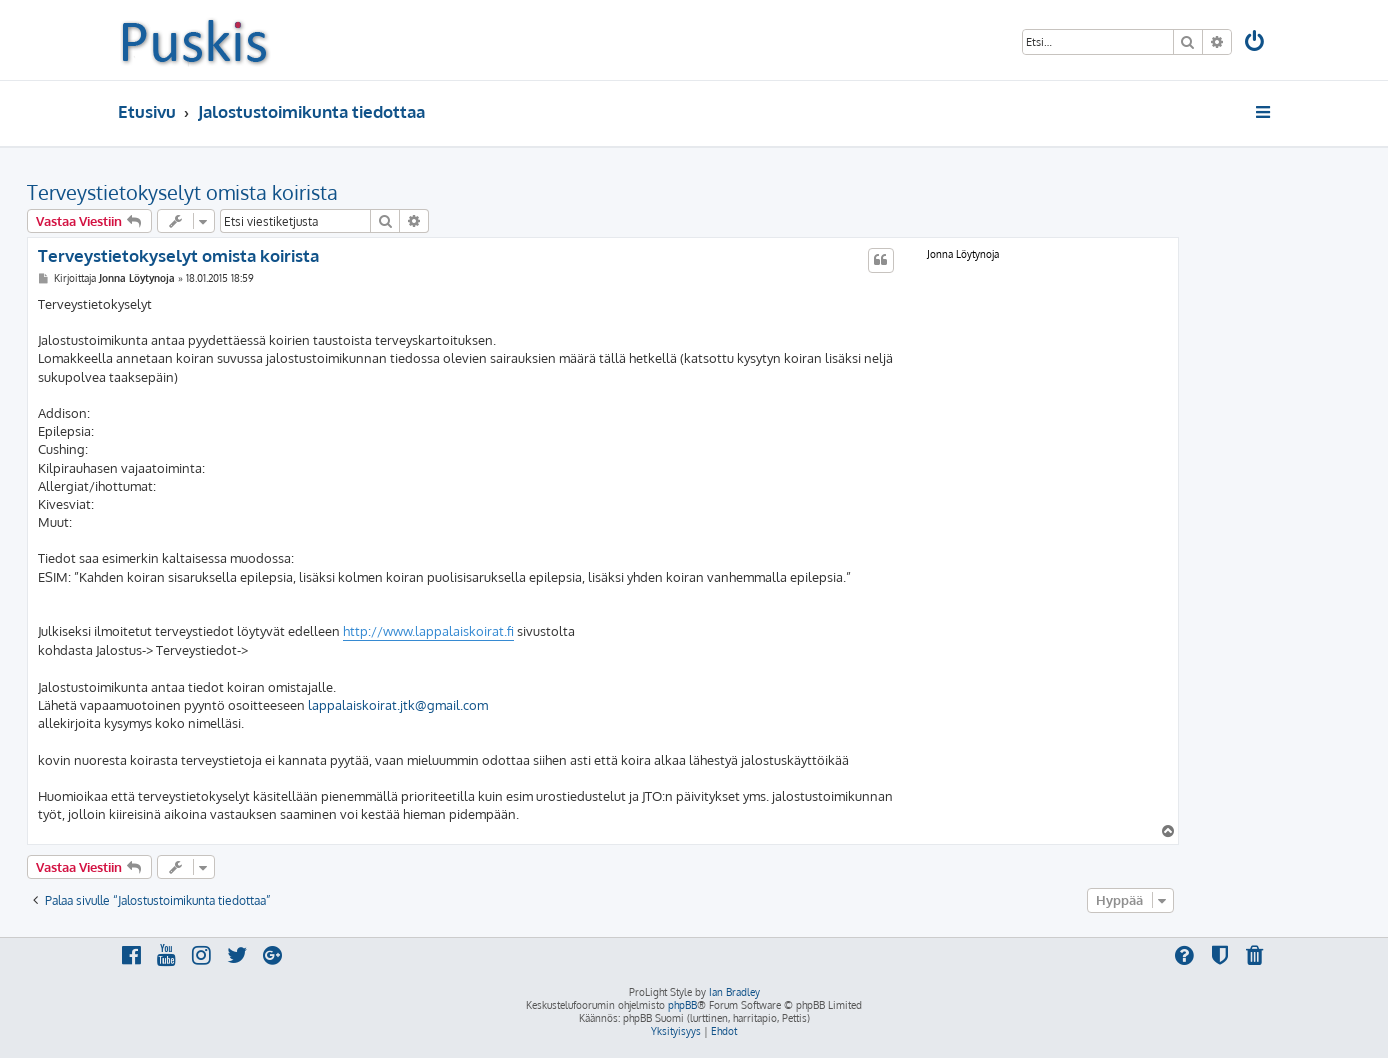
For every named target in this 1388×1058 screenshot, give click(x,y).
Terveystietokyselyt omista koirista (182, 192)
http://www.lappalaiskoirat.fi (428, 631)
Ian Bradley (734, 992)
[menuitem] (1256, 43)
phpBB (682, 1005)
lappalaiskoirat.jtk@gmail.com (398, 705)
